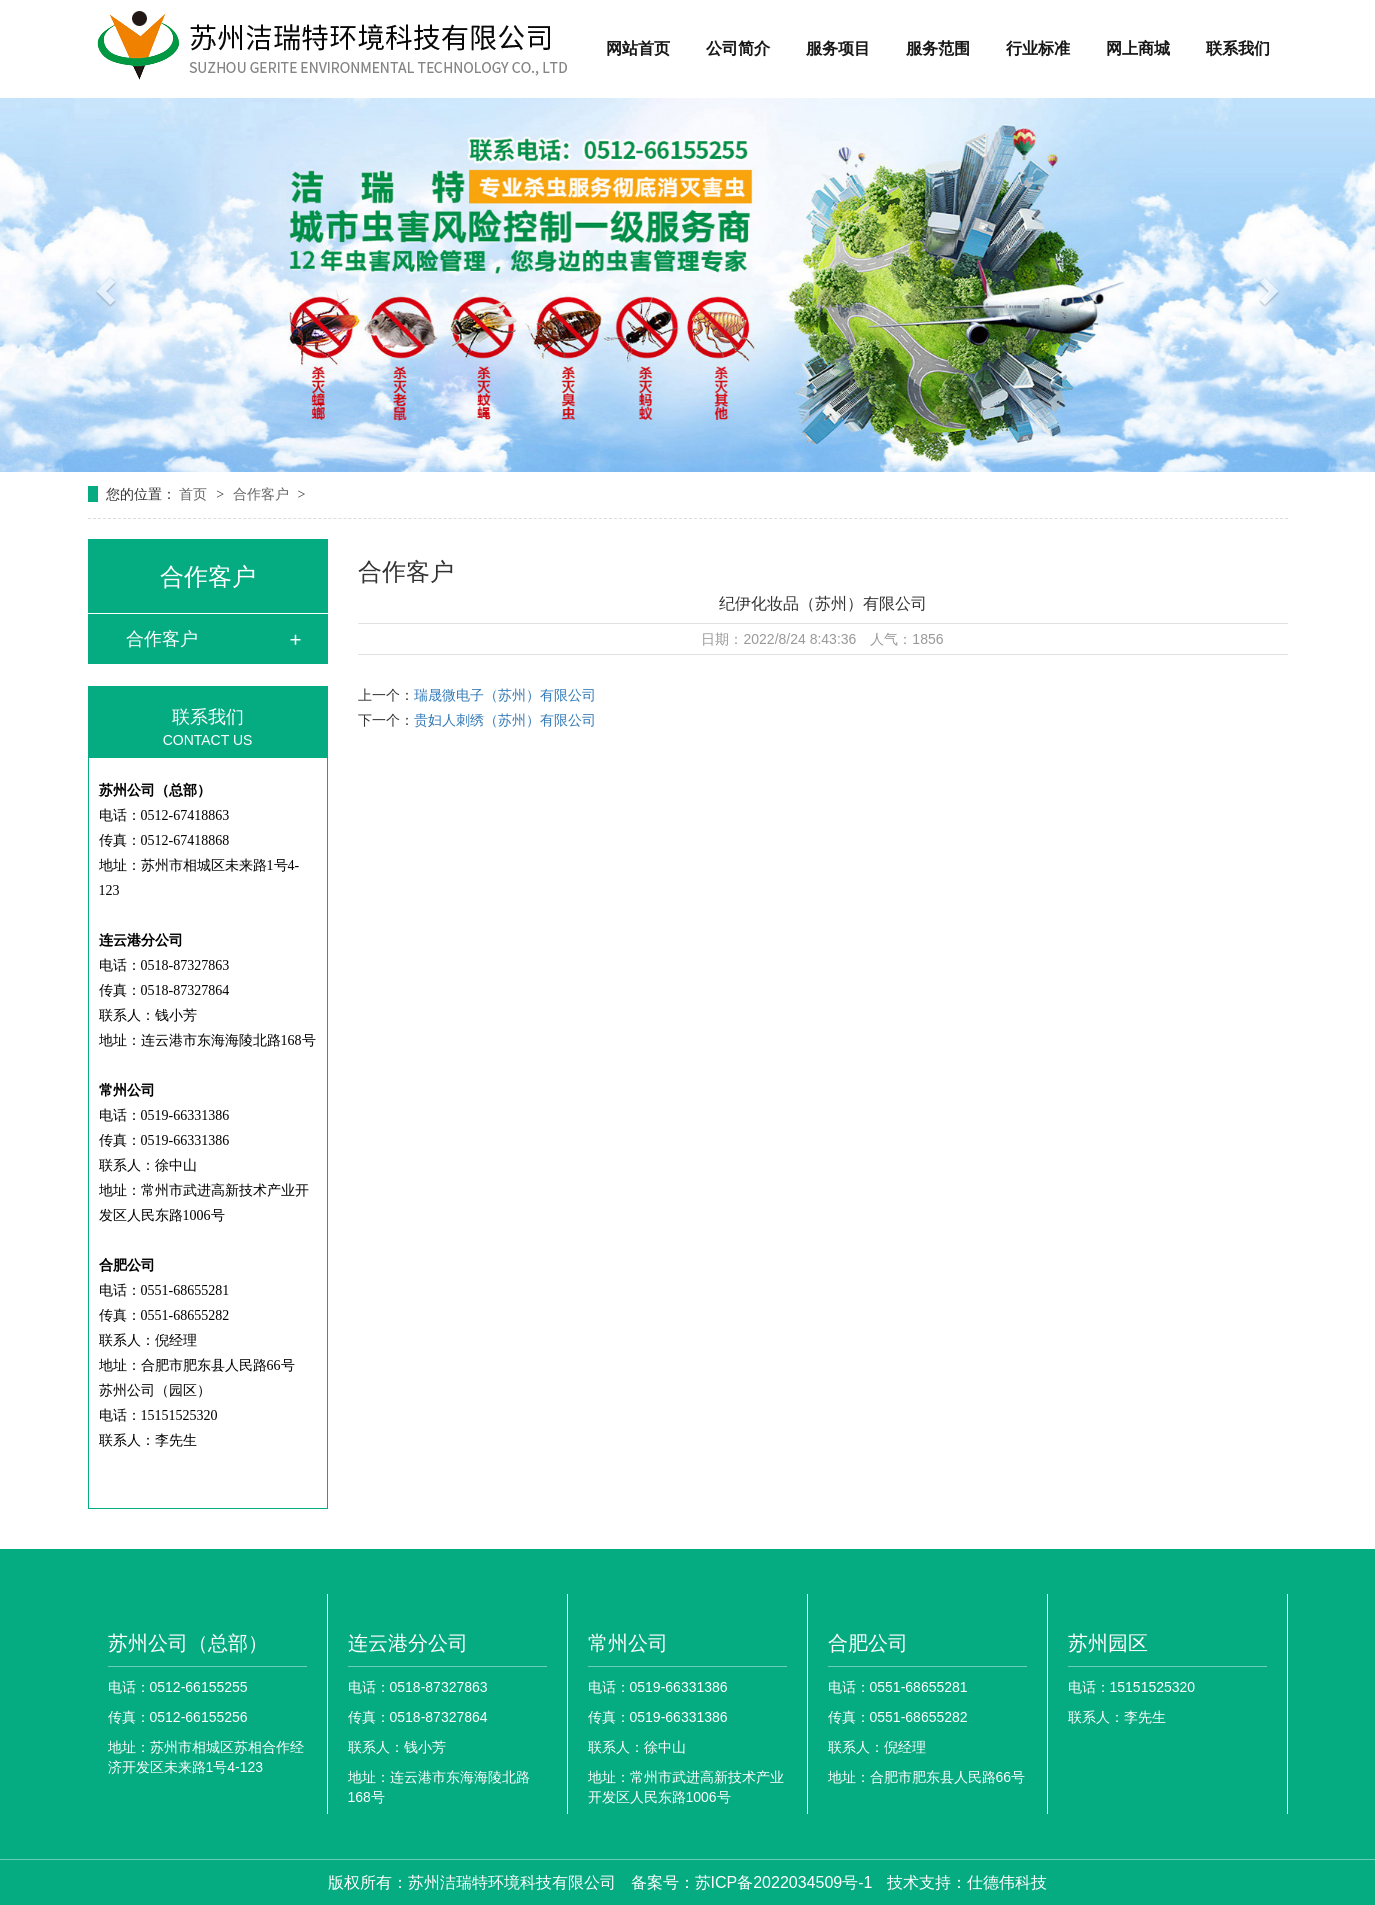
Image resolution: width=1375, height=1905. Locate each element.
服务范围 (938, 48)
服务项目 (838, 48)
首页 (195, 494)
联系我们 (1238, 48)
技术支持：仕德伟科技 (967, 1882)
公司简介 (738, 48)
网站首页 (638, 48)
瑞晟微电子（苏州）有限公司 (505, 695)
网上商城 (1138, 48)
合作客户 (263, 494)
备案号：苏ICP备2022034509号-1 (752, 1882)
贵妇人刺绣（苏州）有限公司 (505, 720)
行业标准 (1038, 48)
